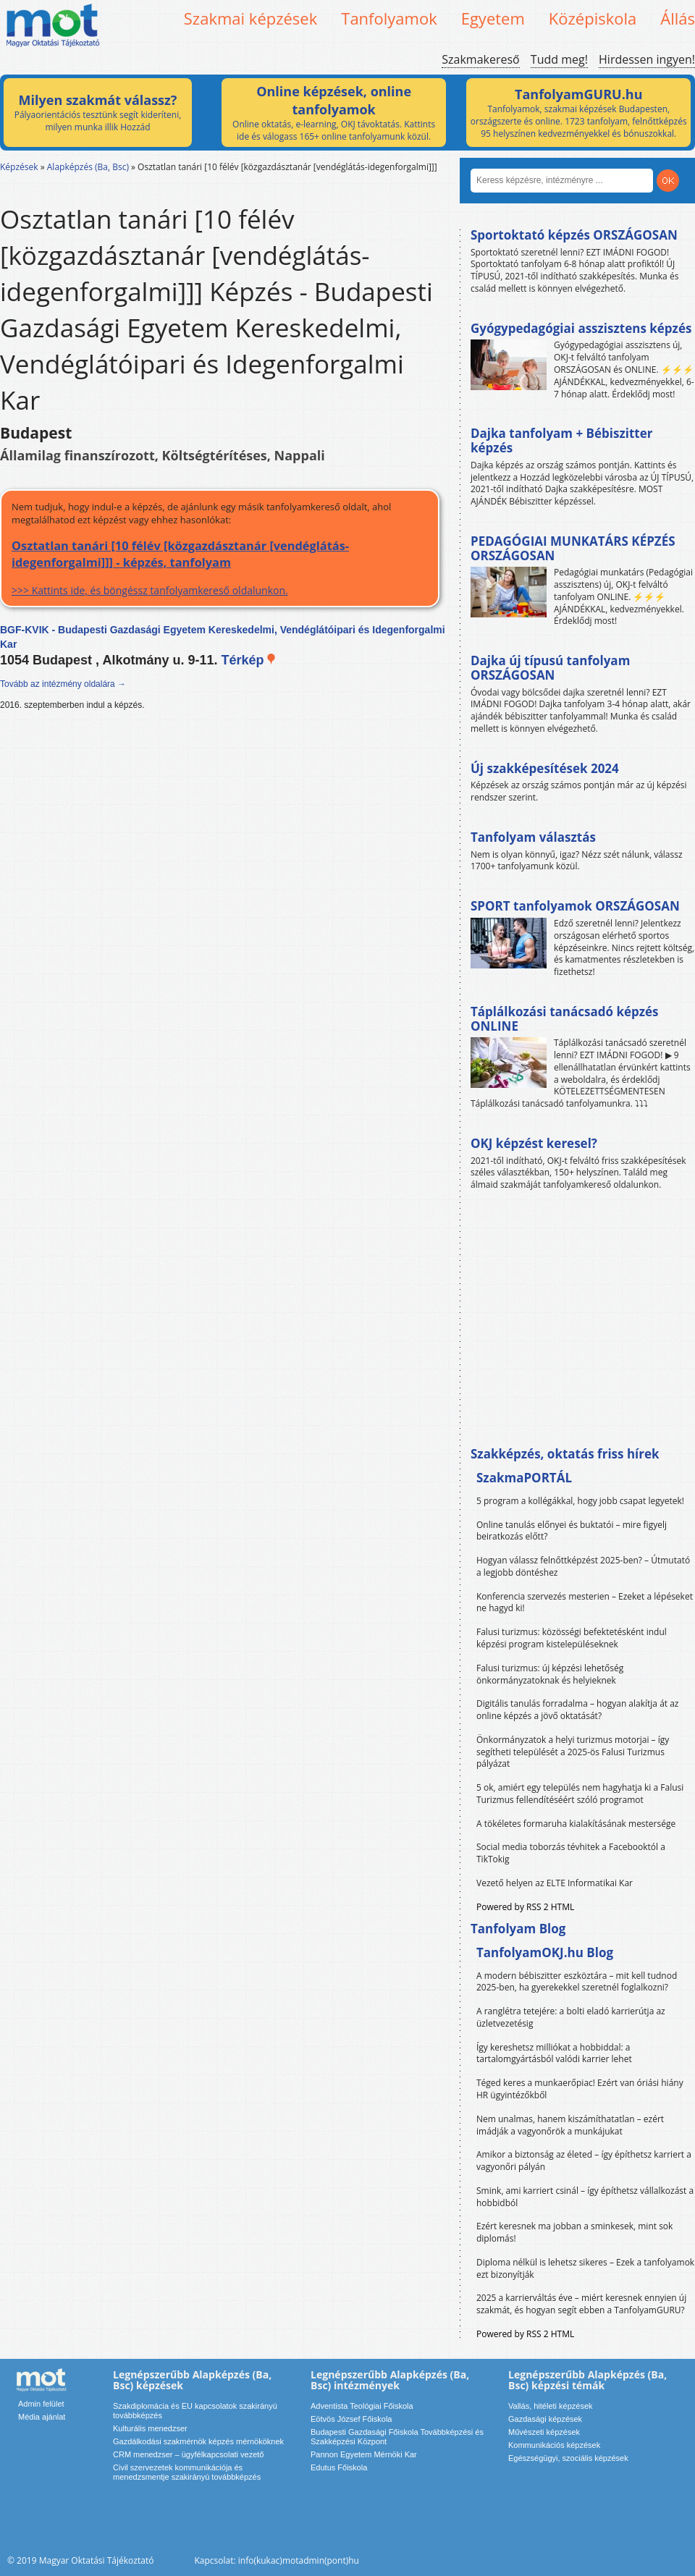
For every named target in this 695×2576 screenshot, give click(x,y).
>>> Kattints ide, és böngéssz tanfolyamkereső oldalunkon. (220, 567)
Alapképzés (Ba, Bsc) (88, 167)
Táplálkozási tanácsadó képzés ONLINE (565, 1018)
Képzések (19, 167)
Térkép (249, 660)
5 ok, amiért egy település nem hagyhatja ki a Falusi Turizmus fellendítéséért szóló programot (579, 1793)
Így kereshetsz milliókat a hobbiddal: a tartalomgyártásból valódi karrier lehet (554, 2053)
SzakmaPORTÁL (524, 1477)
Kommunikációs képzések (554, 2445)
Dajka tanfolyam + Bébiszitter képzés (561, 440)
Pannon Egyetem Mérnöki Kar (364, 2454)
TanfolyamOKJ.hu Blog (544, 1952)
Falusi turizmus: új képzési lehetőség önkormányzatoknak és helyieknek (549, 1674)
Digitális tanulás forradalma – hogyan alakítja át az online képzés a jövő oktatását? (577, 1709)
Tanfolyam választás (533, 837)
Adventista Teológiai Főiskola (362, 2406)
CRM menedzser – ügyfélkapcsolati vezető (188, 2454)
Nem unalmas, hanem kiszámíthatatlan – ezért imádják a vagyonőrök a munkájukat (570, 2125)
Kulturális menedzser (150, 2428)
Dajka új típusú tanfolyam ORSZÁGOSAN (550, 667)
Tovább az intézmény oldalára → (63, 684)
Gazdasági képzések (545, 2419)
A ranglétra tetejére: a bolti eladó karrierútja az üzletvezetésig (570, 2017)
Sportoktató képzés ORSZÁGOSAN (574, 235)
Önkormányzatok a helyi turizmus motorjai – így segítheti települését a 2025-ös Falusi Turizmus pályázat (572, 1751)
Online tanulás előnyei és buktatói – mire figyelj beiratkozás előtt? (571, 1531)
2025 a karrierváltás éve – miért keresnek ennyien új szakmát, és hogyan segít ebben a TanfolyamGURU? (581, 2304)
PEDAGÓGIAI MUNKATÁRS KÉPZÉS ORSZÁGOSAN (573, 548)
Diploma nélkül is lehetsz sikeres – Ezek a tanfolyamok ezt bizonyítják (585, 2268)
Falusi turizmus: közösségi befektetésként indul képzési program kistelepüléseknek (571, 1638)
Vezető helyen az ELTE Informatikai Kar (554, 1883)
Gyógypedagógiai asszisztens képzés (581, 328)
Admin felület (41, 2403)
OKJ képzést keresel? (534, 1143)
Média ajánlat (41, 2416)
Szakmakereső (480, 59)
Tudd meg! (559, 59)
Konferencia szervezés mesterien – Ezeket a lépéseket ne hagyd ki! (584, 1602)
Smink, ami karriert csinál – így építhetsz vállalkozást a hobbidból (585, 2196)
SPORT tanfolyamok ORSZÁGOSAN (575, 906)
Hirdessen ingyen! (647, 59)
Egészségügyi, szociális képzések (568, 2458)
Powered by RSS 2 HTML (525, 1907)
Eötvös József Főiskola (351, 2419)
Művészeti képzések (544, 2432)
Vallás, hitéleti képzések (550, 2406)
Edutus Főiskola (339, 2467)
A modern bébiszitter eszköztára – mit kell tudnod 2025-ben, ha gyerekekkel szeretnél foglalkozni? (576, 1981)
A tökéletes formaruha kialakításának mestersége (575, 1823)
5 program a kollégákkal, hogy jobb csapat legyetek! (580, 1501)
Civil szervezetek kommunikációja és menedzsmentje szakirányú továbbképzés (187, 2472)
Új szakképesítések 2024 (545, 768)
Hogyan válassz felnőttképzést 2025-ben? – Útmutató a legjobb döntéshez (583, 1566)
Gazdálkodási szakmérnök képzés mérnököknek (198, 2441)
